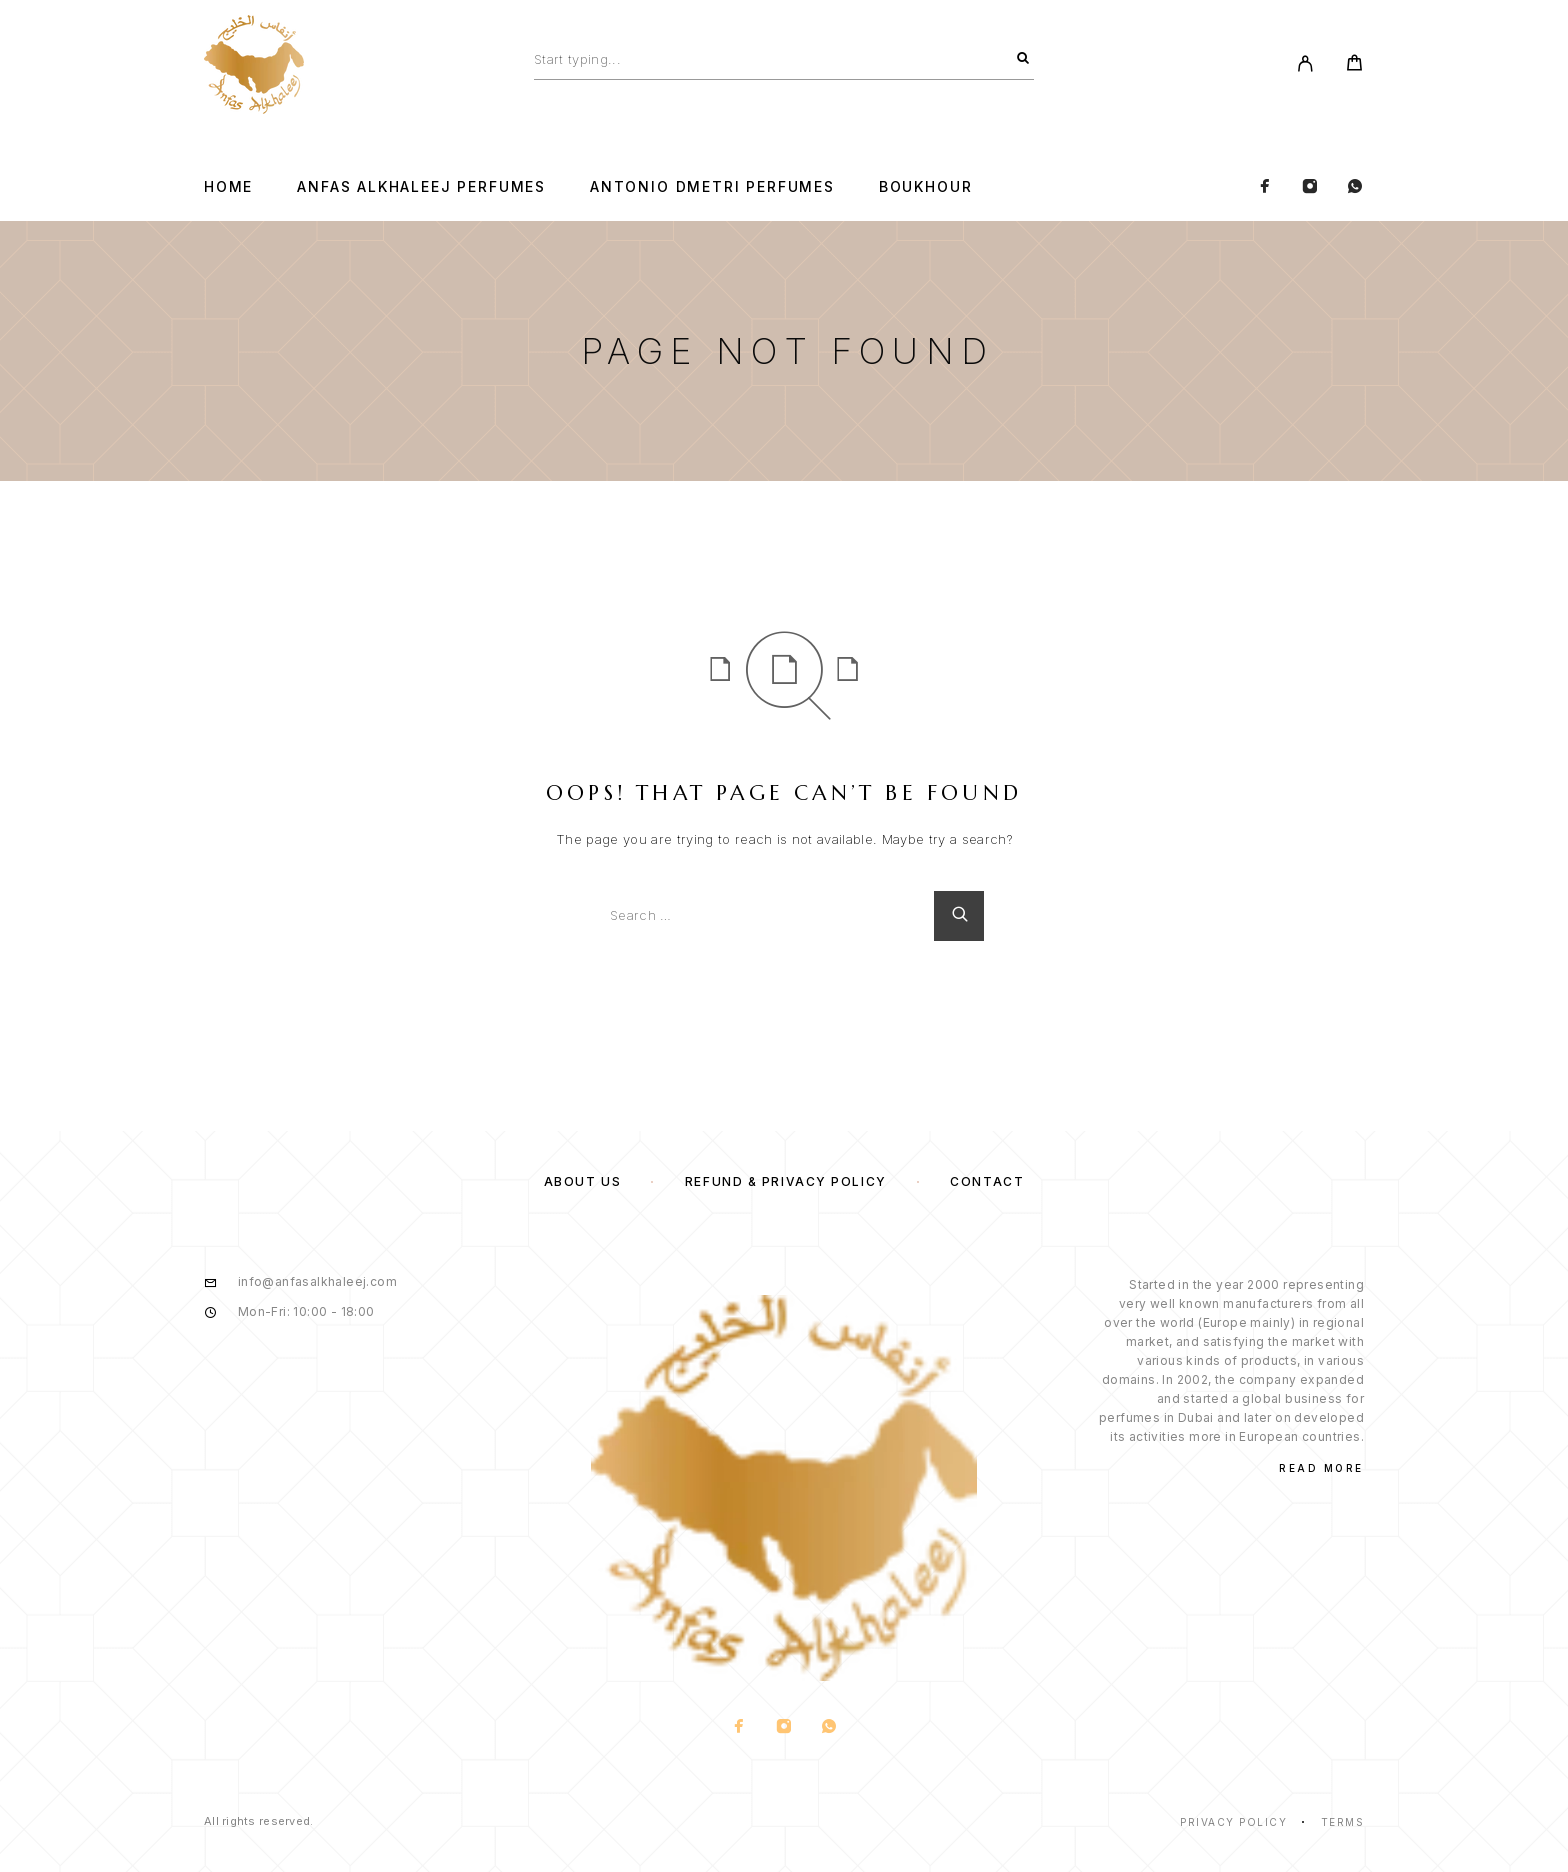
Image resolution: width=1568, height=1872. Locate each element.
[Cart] (1354, 65)
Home (228, 187)
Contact (987, 1181)
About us (582, 1181)
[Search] (1023, 59)
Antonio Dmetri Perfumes (712, 187)
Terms (1343, 1822)
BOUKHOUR (926, 187)
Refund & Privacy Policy (786, 1181)
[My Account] (1305, 65)
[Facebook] (1265, 187)
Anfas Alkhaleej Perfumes (421, 187)
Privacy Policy (1233, 1822)
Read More (1321, 1468)
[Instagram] (1310, 187)
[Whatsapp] (1355, 187)
